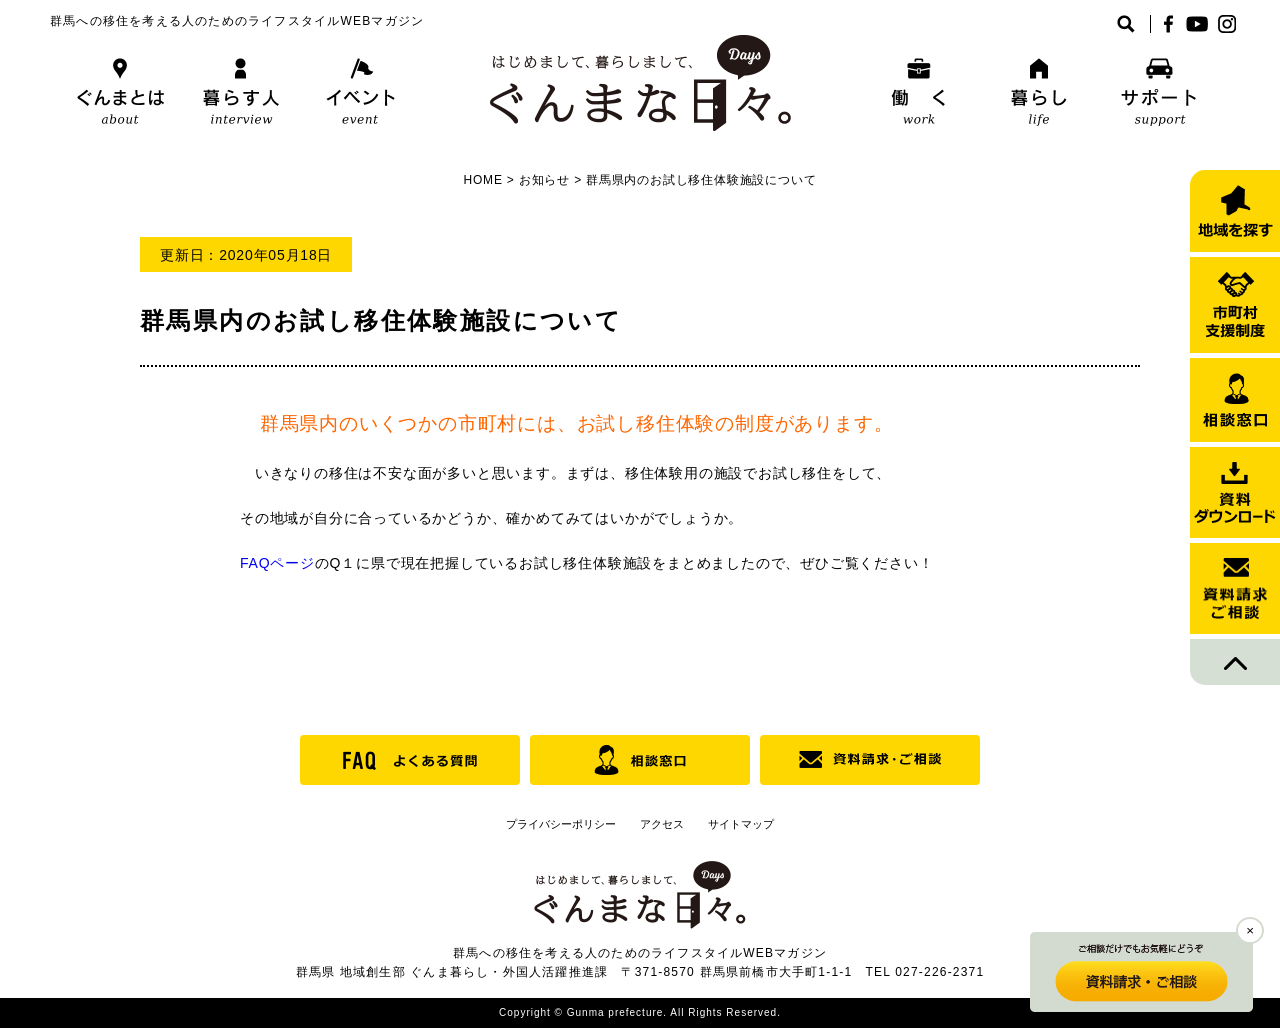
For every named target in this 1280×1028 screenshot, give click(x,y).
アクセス (662, 824)
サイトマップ (741, 824)
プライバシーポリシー (561, 824)
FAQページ (277, 563)
